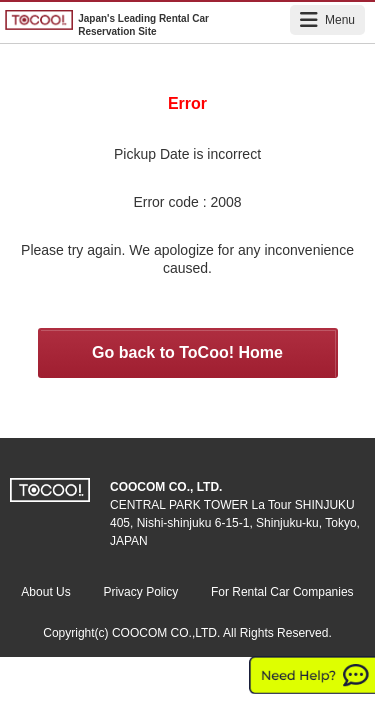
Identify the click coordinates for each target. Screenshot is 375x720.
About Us (45, 592)
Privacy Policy (140, 592)
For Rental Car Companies (282, 592)
